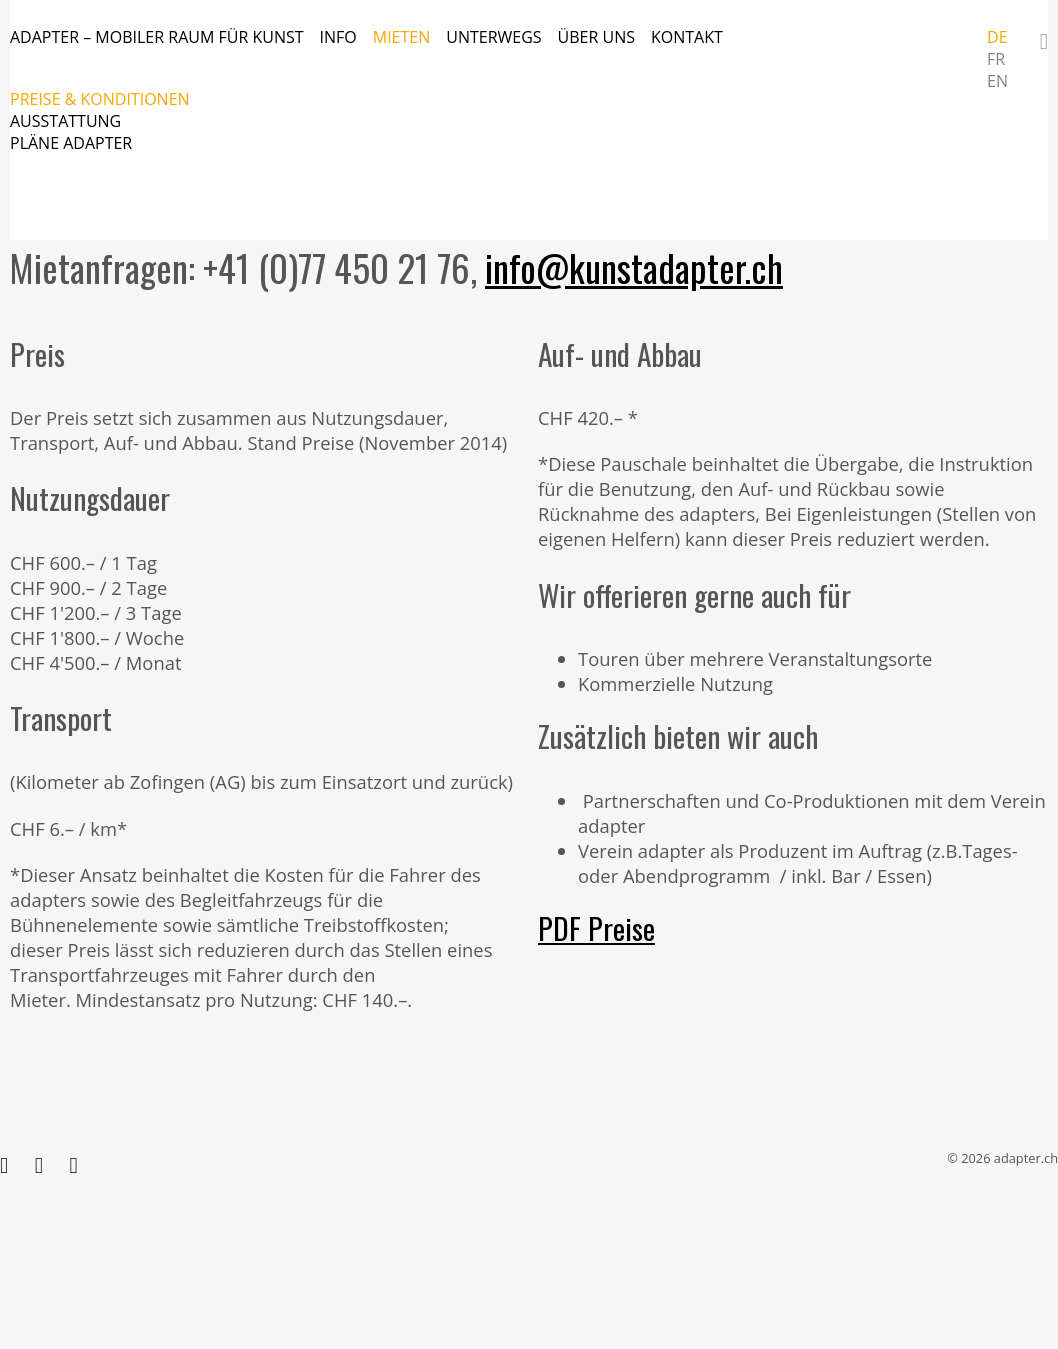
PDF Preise (596, 928)
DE (997, 37)
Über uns (596, 37)
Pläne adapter (71, 143)
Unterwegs (493, 37)
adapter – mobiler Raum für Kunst (157, 37)
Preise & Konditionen (100, 99)
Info (338, 37)
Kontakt (687, 37)
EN (997, 81)
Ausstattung (65, 121)
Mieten (402, 37)
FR (996, 59)
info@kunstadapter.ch (634, 267)
